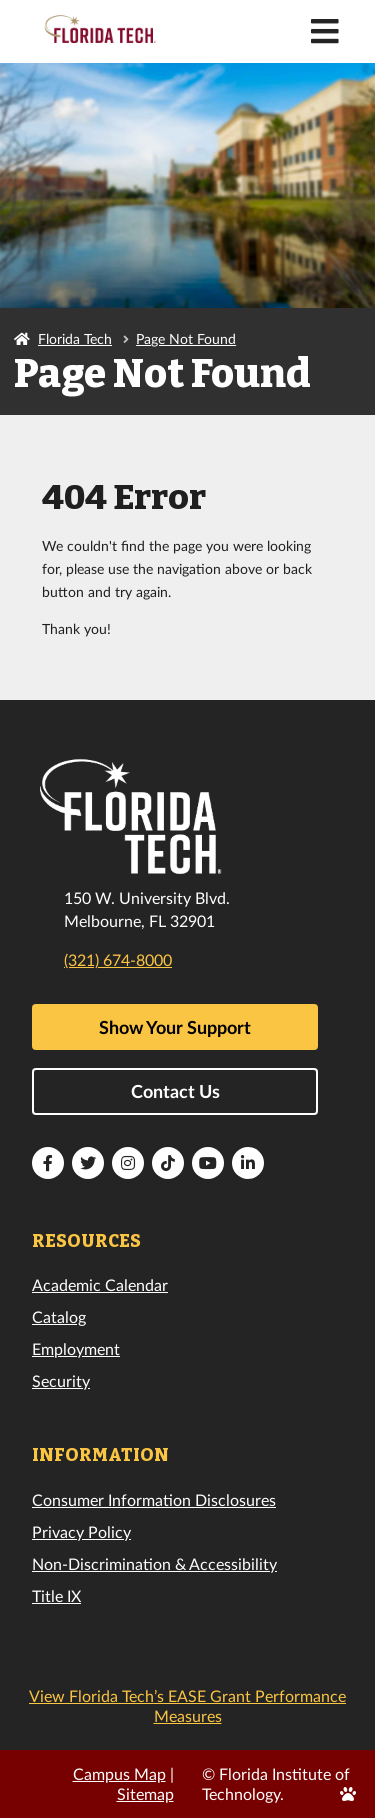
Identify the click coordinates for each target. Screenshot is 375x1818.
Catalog (59, 1316)
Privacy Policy (81, 1531)
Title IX (56, 1595)
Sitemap (145, 1793)
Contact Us (175, 1091)
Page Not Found (186, 338)
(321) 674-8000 (118, 959)
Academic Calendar (100, 1284)
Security (61, 1380)
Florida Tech (75, 338)
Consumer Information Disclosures (154, 1499)
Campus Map (119, 1773)
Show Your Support (175, 1027)
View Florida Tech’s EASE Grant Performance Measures (187, 1705)
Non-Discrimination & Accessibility (154, 1563)
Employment (76, 1348)
